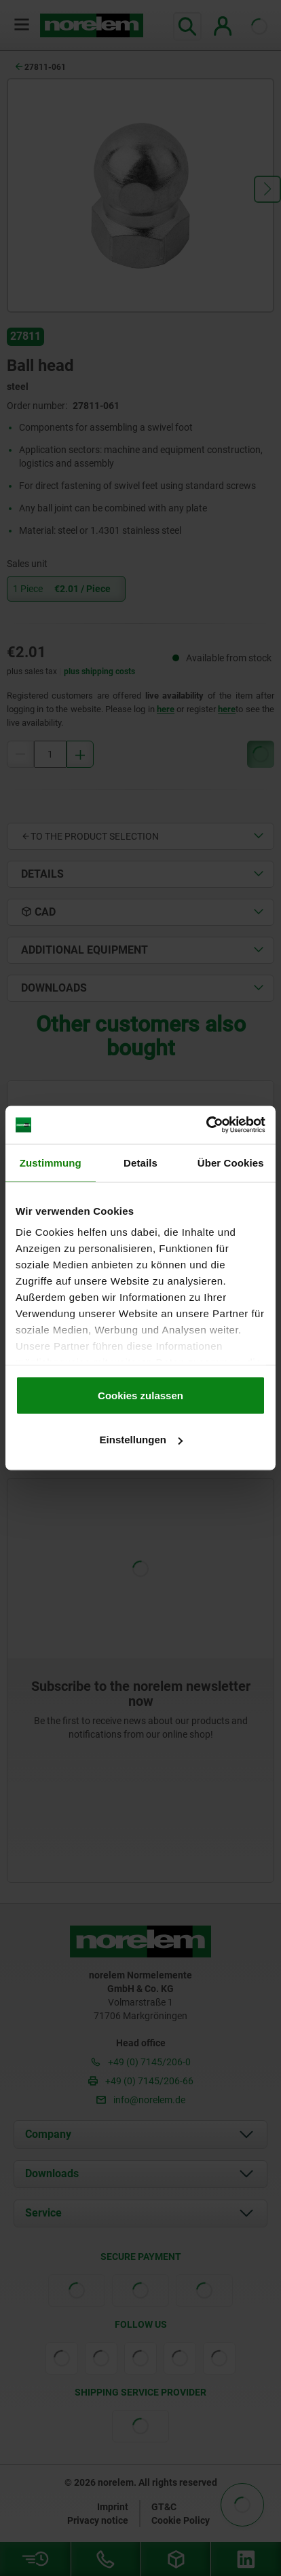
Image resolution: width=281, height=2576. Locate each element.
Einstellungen (141, 1439)
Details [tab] (140, 1162)
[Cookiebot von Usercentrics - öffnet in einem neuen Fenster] (206, 1125)
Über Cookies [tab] (231, 1162)
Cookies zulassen (140, 1395)
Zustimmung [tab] (50, 1162)
